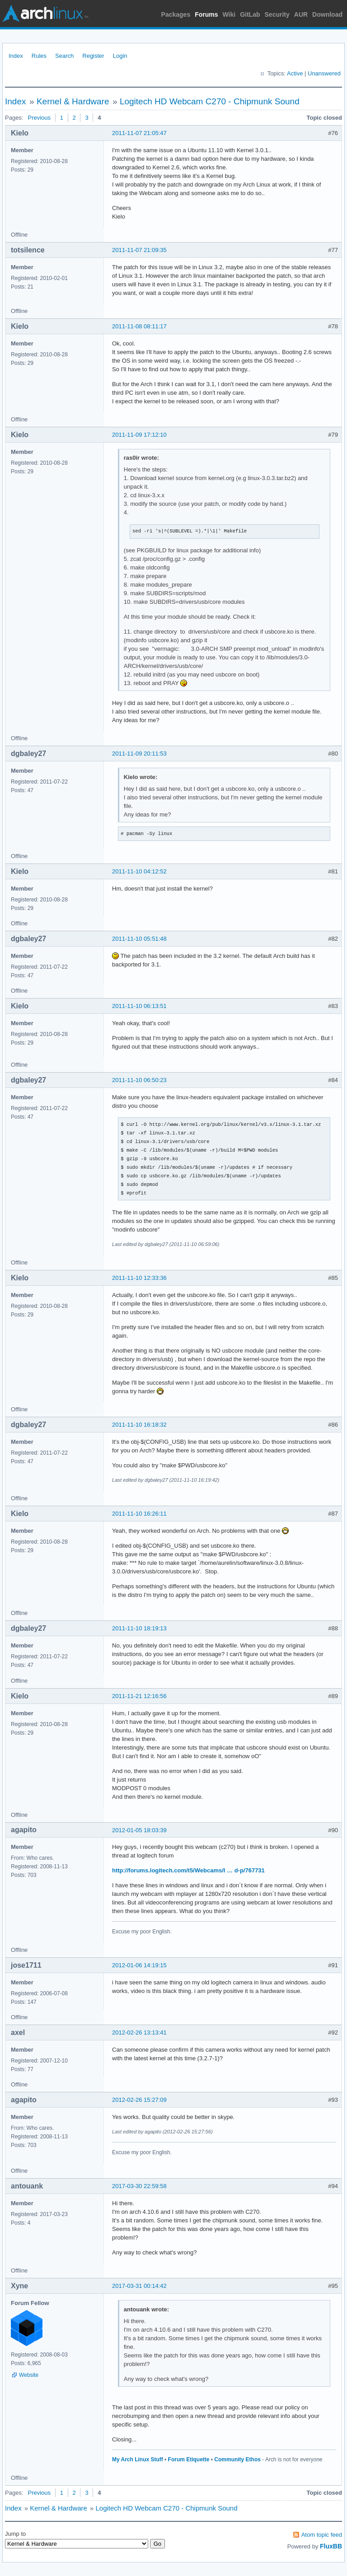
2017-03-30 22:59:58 (139, 2186)
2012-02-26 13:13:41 (139, 2032)
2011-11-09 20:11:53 (139, 753)
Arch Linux (45, 14)
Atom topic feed (321, 2534)
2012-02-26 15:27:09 (139, 2099)
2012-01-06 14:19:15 (139, 1965)
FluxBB (331, 2546)
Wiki (229, 14)
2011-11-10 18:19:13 (139, 1628)
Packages (176, 14)
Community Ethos (237, 2459)
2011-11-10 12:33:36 (139, 1277)
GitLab (250, 14)
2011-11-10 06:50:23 (139, 1080)
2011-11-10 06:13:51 (139, 1006)
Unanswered (324, 73)
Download (327, 14)
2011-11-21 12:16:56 (139, 1696)
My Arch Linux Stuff (137, 2459)
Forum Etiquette (189, 2459)
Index (16, 55)
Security (277, 14)
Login (120, 55)
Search (64, 55)
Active (295, 73)
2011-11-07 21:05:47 (139, 133)
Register (93, 55)
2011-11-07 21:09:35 (139, 250)
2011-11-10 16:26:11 (139, 1513)
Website (28, 2375)
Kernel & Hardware (73, 101)
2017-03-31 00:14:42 (139, 2285)
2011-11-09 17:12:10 (139, 434)
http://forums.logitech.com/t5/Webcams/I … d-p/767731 (188, 1870)
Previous (39, 117)
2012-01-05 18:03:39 (139, 1830)
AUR (301, 14)
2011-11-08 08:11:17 (139, 326)
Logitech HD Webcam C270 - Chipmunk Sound (210, 101)
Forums (206, 14)
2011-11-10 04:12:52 (139, 871)
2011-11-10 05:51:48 (139, 938)
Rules (39, 55)
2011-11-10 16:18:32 (139, 1424)
